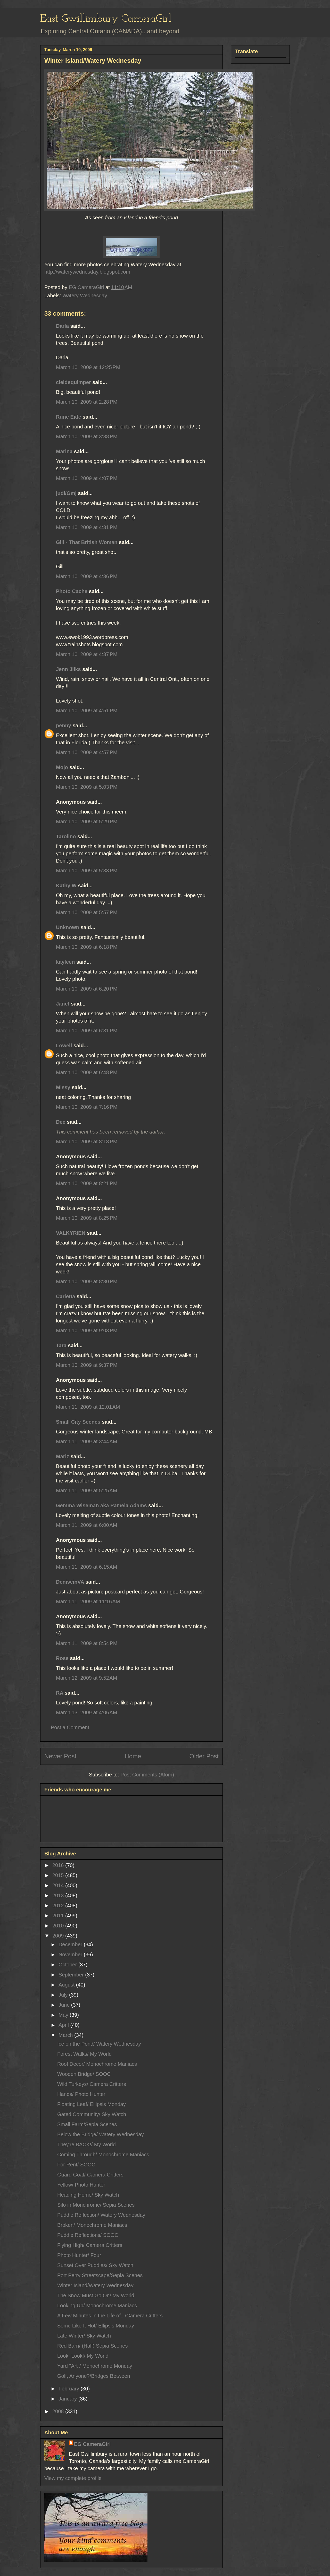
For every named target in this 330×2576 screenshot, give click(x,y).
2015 (58, 1875)
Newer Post (60, 1756)
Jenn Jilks (68, 669)
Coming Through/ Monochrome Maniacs (103, 2154)
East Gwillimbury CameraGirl (105, 19)
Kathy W (66, 885)
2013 (58, 1895)
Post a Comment (70, 1727)
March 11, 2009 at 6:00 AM (86, 1525)
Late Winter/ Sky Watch (84, 2336)
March (66, 2035)
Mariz (62, 1456)
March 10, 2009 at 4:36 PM (86, 576)
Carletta (65, 1296)
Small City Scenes (78, 1422)
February (70, 2388)
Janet (62, 1004)
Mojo (62, 767)
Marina (64, 451)
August (67, 1985)
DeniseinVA (70, 1582)
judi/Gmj (66, 493)
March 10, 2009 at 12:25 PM (88, 367)
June (65, 2005)
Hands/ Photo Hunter (81, 2094)
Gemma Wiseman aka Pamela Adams (101, 1505)
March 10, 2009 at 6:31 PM (86, 1030)
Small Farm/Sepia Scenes (87, 2124)
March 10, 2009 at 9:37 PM (86, 1365)
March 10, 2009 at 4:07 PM (86, 478)
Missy (63, 1087)
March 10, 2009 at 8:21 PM (86, 1183)
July (64, 1995)
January (68, 2399)
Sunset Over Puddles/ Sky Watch (95, 2265)
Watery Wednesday (84, 295)
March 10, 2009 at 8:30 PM (86, 1281)
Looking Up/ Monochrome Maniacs (97, 2305)
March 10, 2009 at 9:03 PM (86, 1330)
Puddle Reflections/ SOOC (87, 2235)
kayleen (65, 962)
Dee (60, 1122)
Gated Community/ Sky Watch (91, 2114)
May (64, 2015)
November (71, 1954)
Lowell (64, 1045)
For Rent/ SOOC (76, 2164)
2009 (58, 1936)
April (64, 2025)
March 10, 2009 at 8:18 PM (86, 1141)
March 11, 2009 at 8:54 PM (86, 1643)
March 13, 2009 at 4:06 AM (86, 1712)
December (71, 1944)
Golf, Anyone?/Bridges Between (93, 2376)
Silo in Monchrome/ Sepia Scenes (96, 2205)
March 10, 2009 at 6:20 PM (86, 989)
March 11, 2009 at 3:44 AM (86, 1441)
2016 (58, 1865)
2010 (58, 1925)
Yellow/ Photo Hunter (81, 2185)
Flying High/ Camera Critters (89, 2245)
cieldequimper (73, 382)
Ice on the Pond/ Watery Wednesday (99, 2044)
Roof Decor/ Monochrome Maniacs (97, 2064)
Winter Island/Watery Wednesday (95, 2285)
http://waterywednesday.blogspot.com (87, 272)
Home (133, 1756)
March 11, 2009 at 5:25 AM (86, 1490)
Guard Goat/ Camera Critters (90, 2175)
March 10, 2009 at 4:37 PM (86, 654)
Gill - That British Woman (87, 542)
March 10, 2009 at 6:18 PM (86, 947)
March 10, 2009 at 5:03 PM (86, 787)
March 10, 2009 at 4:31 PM (86, 527)
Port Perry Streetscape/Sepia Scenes (100, 2275)
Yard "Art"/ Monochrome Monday (94, 2366)
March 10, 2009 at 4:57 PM (86, 752)
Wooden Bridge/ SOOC (84, 2074)
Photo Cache (71, 591)
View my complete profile (73, 2478)
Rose (62, 1658)
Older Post (204, 1756)
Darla (62, 326)
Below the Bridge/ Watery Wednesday (100, 2134)
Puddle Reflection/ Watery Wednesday (101, 2215)
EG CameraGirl (92, 2444)
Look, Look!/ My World (83, 2356)
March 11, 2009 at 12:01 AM (88, 1407)
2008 (58, 2411)
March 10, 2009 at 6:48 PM (86, 1072)
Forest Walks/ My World (84, 2054)
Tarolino (66, 836)
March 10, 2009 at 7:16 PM (86, 1107)
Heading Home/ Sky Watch (88, 2195)
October (68, 1964)
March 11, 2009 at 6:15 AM (86, 1567)
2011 (58, 1915)
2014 (58, 1885)
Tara (61, 1345)
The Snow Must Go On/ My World (95, 2295)
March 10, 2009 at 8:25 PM (86, 1218)
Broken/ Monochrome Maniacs (92, 2225)
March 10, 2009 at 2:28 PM (86, 402)
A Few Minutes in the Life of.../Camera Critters (110, 2315)
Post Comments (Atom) (147, 1774)
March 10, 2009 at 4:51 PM (86, 710)
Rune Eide (68, 417)
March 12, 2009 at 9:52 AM (86, 1678)
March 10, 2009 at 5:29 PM (86, 821)
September (72, 1974)
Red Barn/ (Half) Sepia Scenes (92, 2346)
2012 (58, 1905)
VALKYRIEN (70, 1233)
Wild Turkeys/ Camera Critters (91, 2084)
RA (59, 1693)
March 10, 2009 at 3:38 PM (86, 436)
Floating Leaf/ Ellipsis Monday (91, 2104)
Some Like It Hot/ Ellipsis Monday (95, 2325)
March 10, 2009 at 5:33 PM (86, 870)
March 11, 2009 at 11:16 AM (88, 1601)
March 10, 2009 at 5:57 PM (86, 912)
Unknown (67, 927)
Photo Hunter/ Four (79, 2255)
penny (63, 725)
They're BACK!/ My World (86, 2144)
